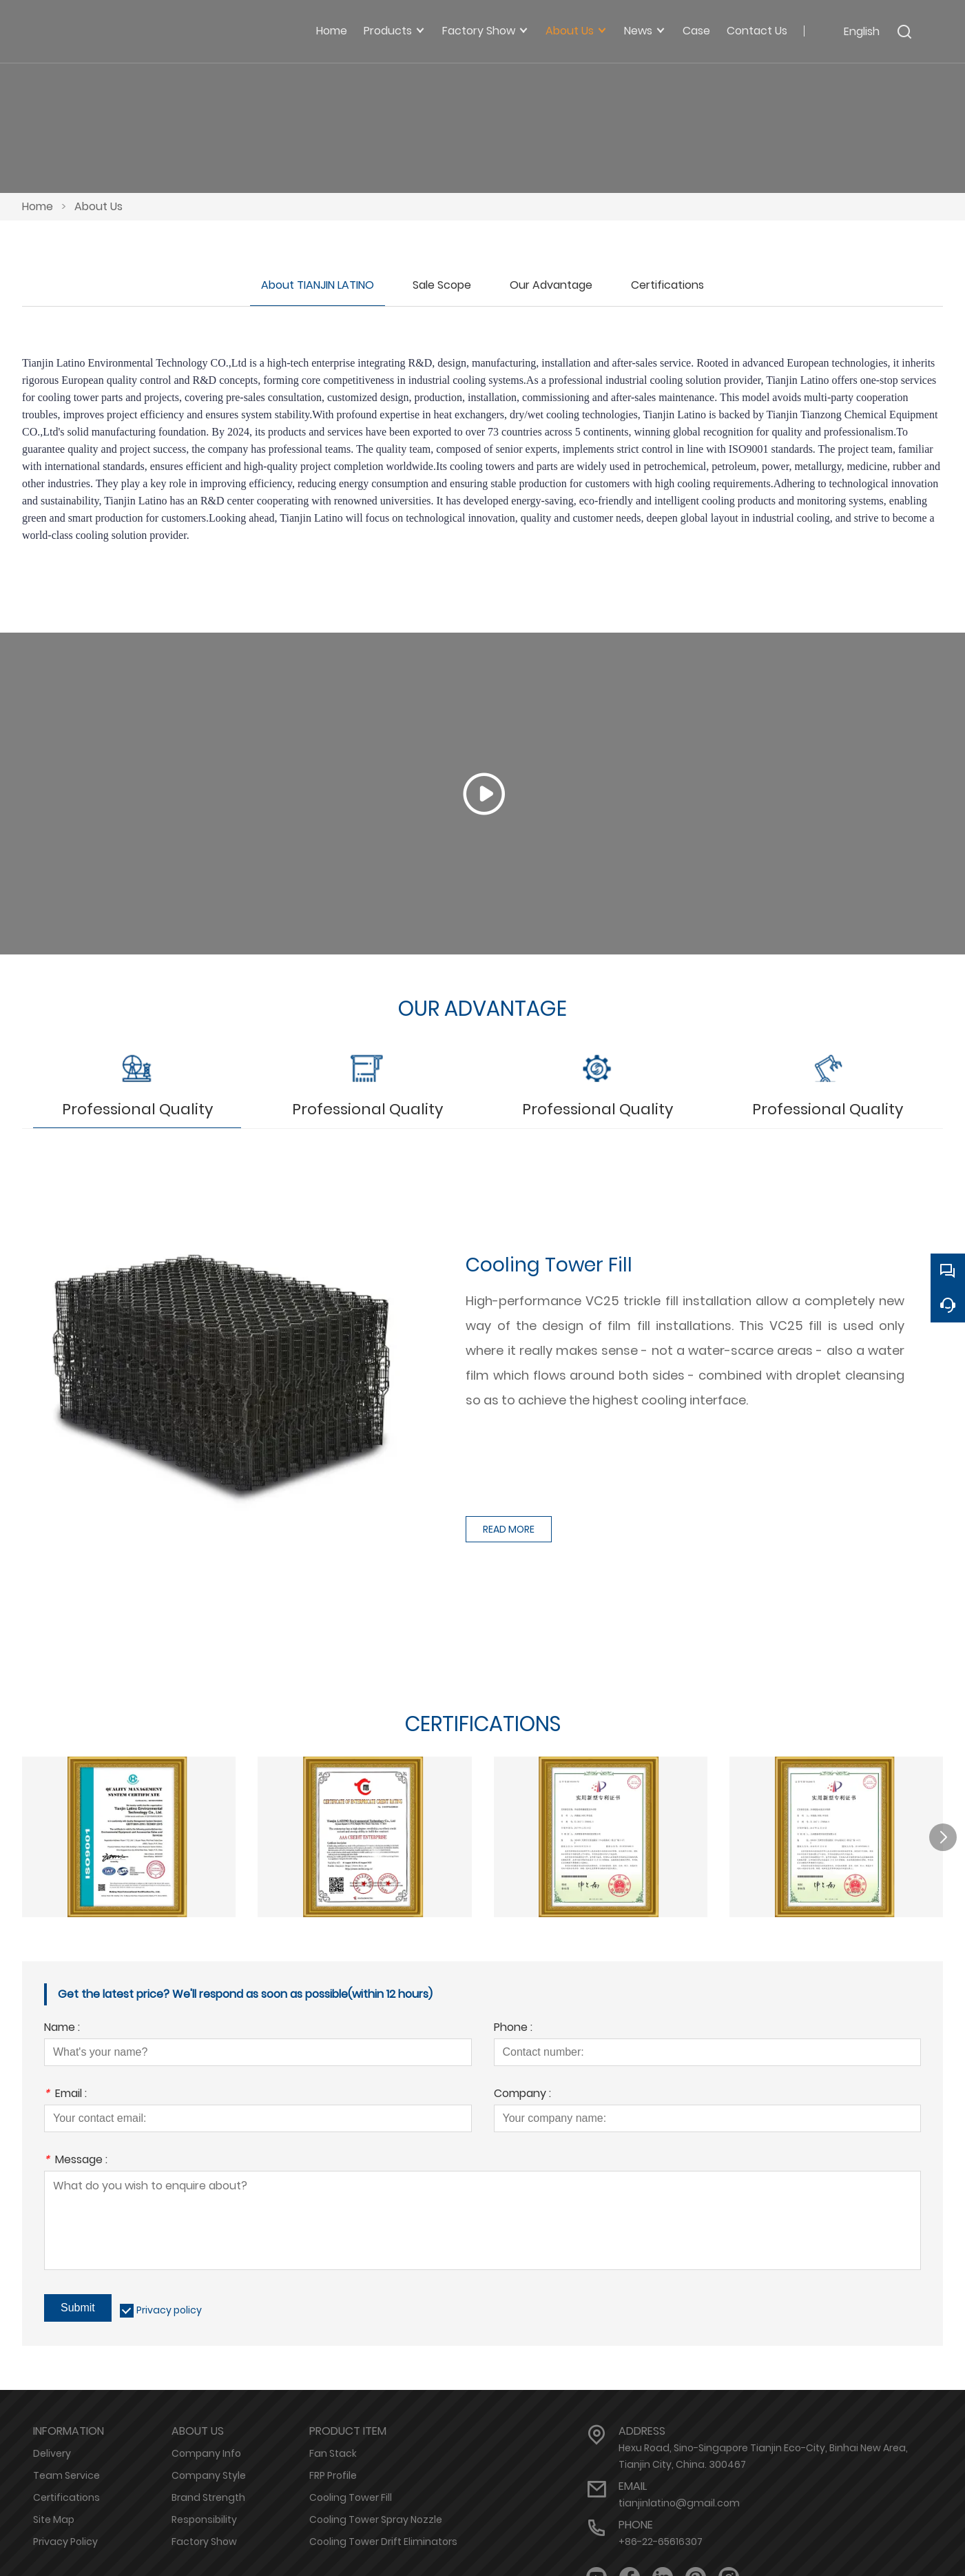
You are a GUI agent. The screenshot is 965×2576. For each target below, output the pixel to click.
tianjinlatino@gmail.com (679, 2499)
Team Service (66, 2472)
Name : (62, 2025)
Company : (522, 2091)
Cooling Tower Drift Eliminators (383, 2538)
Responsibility (204, 2516)
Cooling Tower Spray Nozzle (375, 2516)
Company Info (206, 2450)
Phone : (513, 2025)
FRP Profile (333, 2472)
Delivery (52, 2450)
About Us (98, 206)
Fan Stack (333, 2450)
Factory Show (204, 2538)
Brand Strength (208, 2494)
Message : (75, 2157)
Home (37, 206)
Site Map (53, 2516)
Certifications (667, 285)
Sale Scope (442, 285)
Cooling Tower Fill (350, 2494)
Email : (65, 2091)
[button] (943, 1833)
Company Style (209, 2472)
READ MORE (509, 1525)
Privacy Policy (65, 2538)
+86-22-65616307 (661, 2538)
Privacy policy (169, 2306)
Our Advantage (551, 285)
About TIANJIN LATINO (317, 285)
